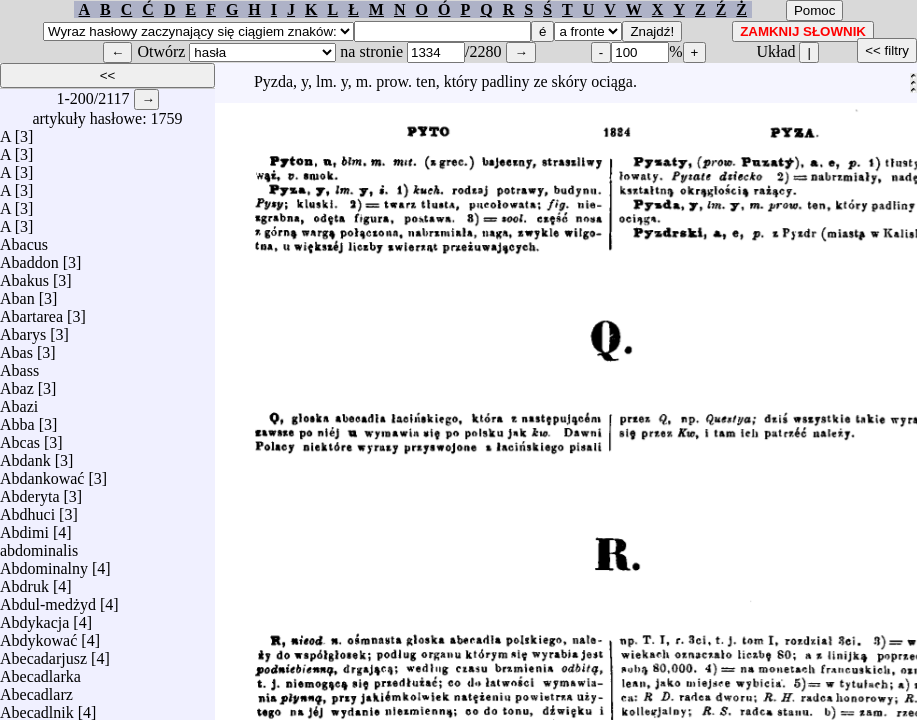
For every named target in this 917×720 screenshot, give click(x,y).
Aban (17, 293)
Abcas (20, 437)
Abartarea (31, 311)
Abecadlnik (37, 707)
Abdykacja (34, 617)
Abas (16, 347)
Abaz (17, 383)
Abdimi (24, 527)
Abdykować (38, 635)
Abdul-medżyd (48, 599)
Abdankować (42, 473)
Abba (17, 419)
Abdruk (24, 581)
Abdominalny (44, 563)
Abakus (24, 275)
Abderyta (30, 491)
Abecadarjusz (43, 653)
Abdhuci (27, 509)
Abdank (25, 455)
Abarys (23, 329)
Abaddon (29, 257)
